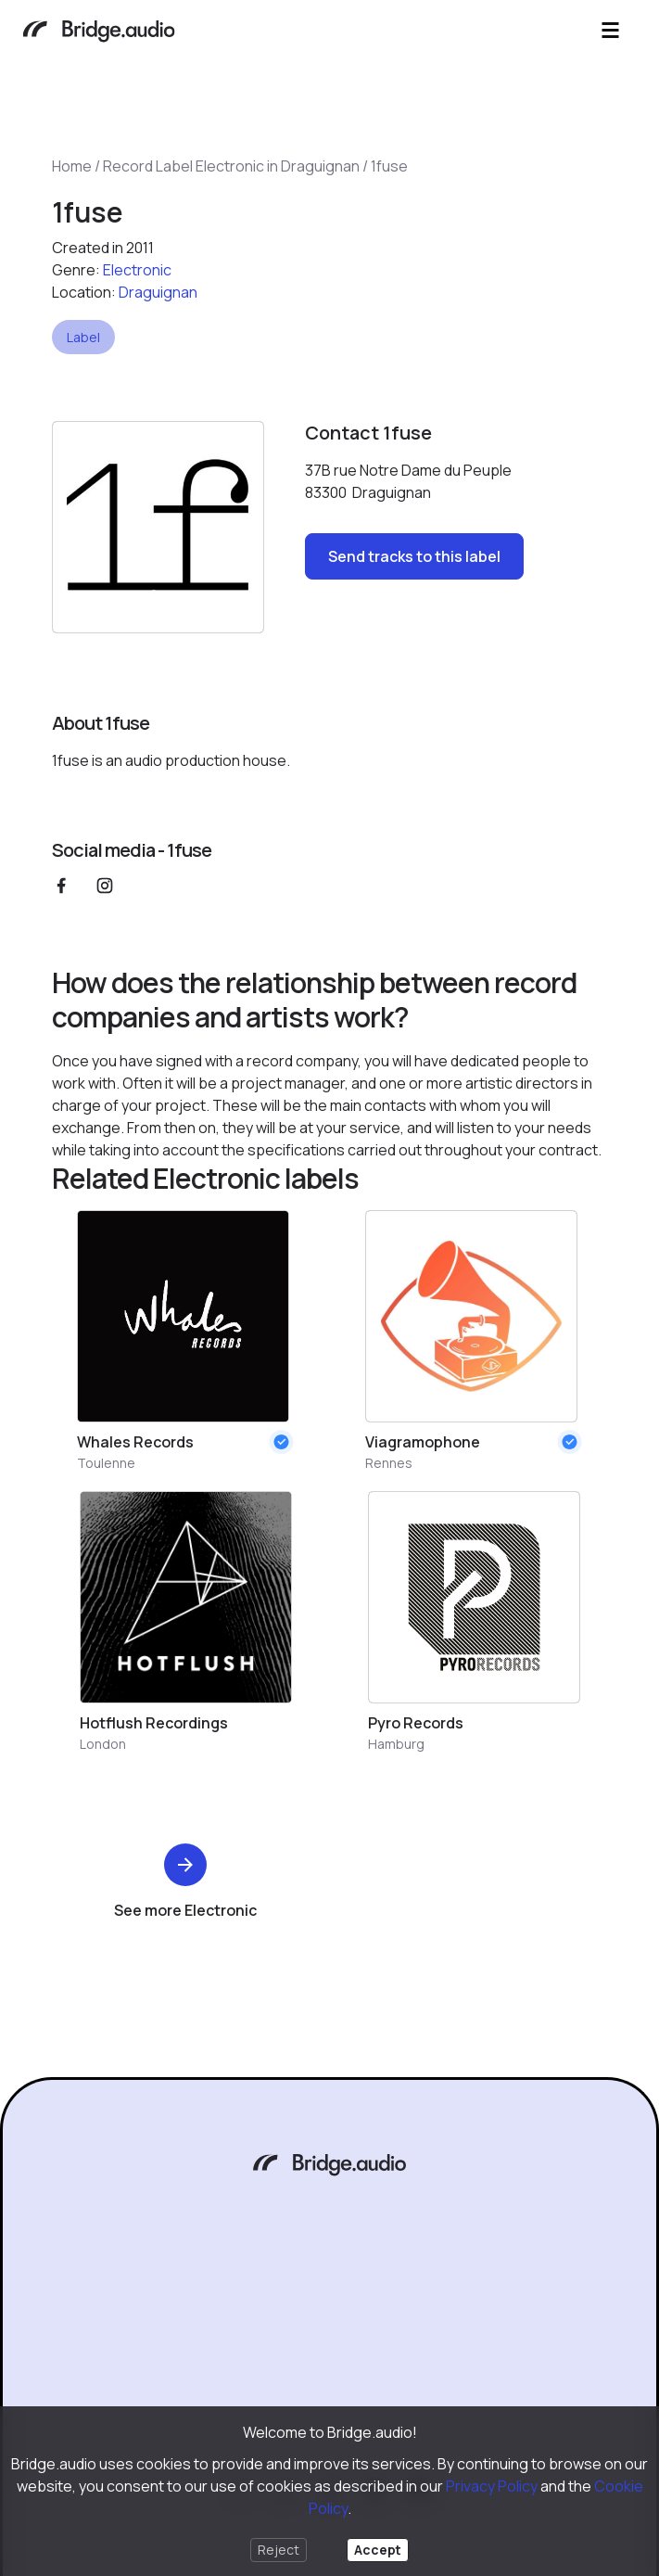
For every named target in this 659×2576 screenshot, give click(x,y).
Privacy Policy (492, 2486)
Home (72, 166)
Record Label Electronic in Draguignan (231, 166)
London (103, 1744)
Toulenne (106, 1463)
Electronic (137, 270)
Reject (278, 2549)
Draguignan (158, 292)
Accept (377, 2549)
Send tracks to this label (414, 556)
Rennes (388, 1463)
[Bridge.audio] (98, 32)
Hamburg (396, 1744)
